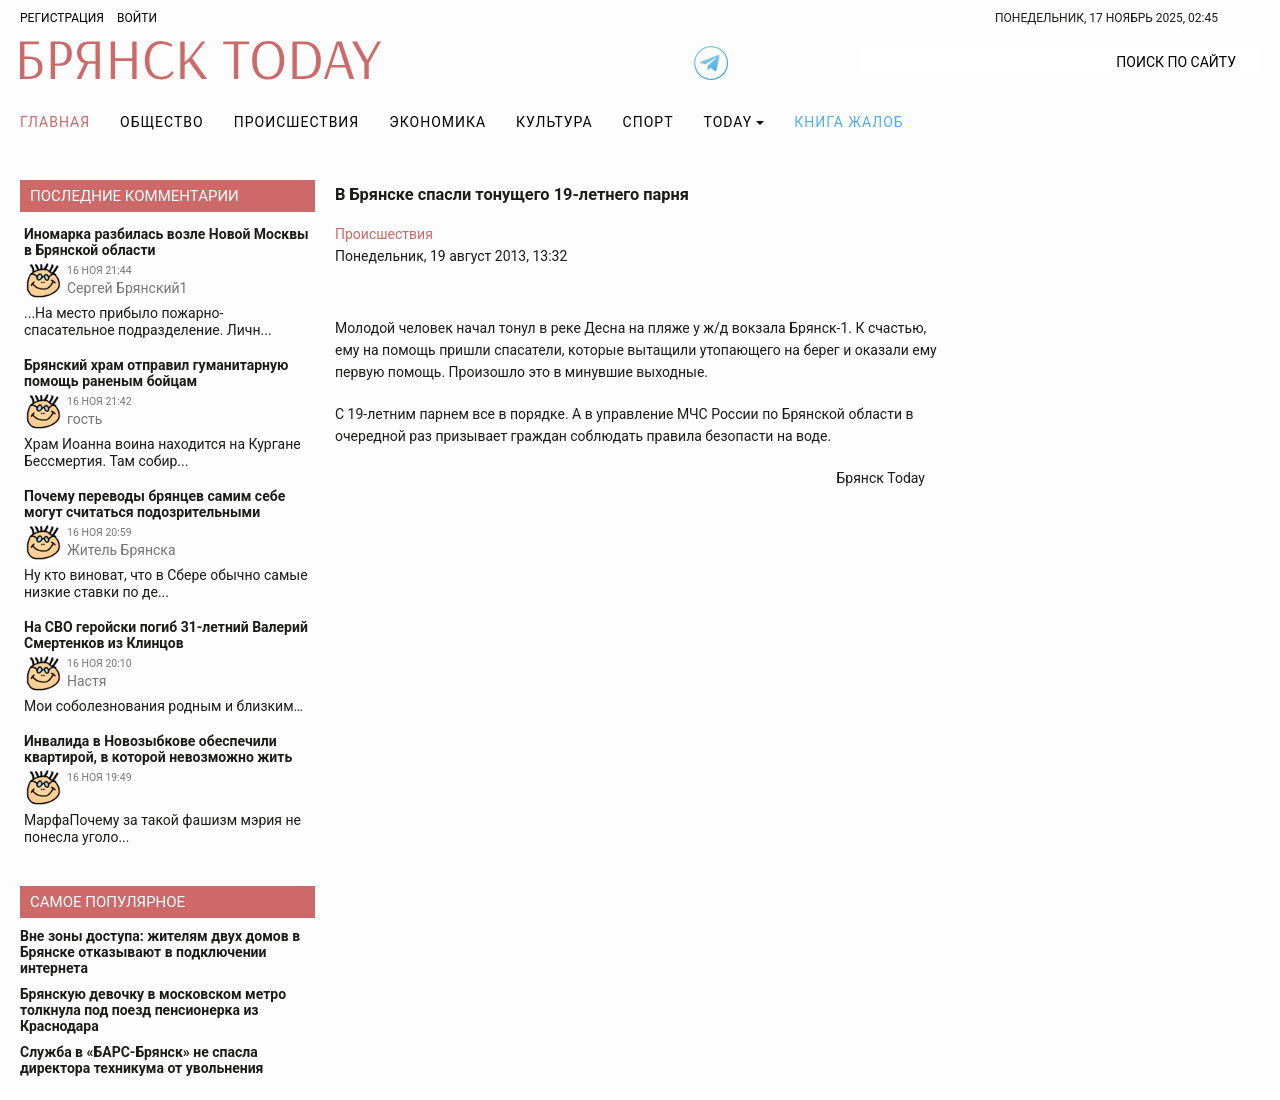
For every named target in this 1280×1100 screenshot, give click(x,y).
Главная (55, 122)
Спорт (648, 122)
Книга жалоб (848, 122)
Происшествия (297, 122)
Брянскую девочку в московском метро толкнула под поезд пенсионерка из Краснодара (153, 1010)
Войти (137, 18)
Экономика (437, 122)
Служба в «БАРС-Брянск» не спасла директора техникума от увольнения (141, 1060)
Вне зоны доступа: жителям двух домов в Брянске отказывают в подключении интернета (160, 952)
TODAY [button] (728, 122)
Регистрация (62, 18)
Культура (554, 122)
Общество (162, 122)
